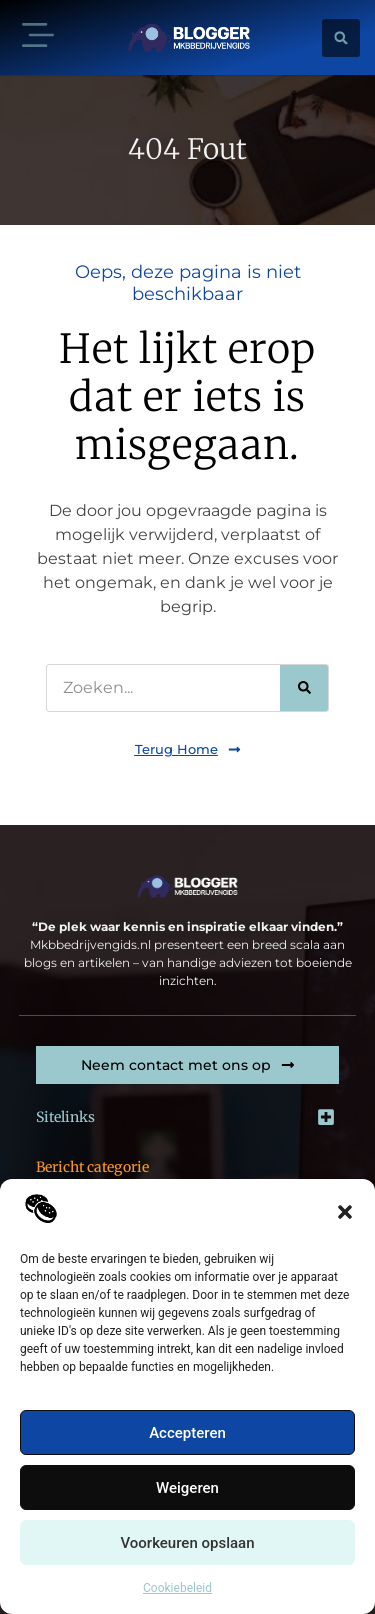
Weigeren (187, 1488)
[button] (345, 1212)
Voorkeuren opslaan (187, 1543)
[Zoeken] (304, 688)
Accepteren (187, 1433)
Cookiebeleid (177, 1588)
